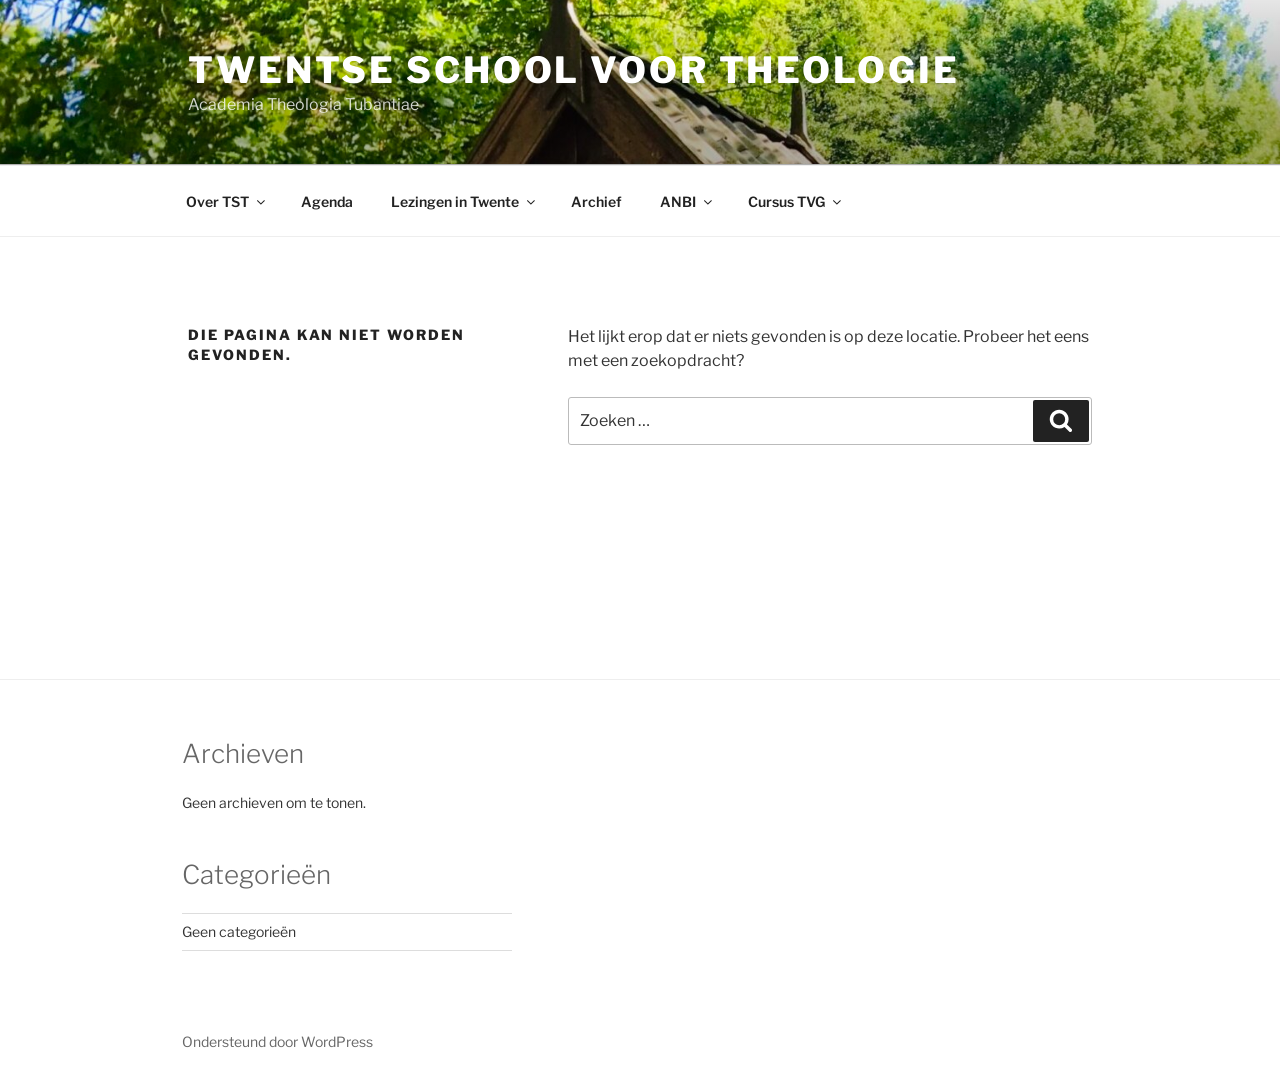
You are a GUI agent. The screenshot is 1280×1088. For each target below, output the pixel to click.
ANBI (687, 201)
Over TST (227, 201)
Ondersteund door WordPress (277, 1041)
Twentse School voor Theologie (574, 70)
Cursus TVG (796, 201)
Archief (596, 201)
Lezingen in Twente (464, 201)
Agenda (327, 201)
